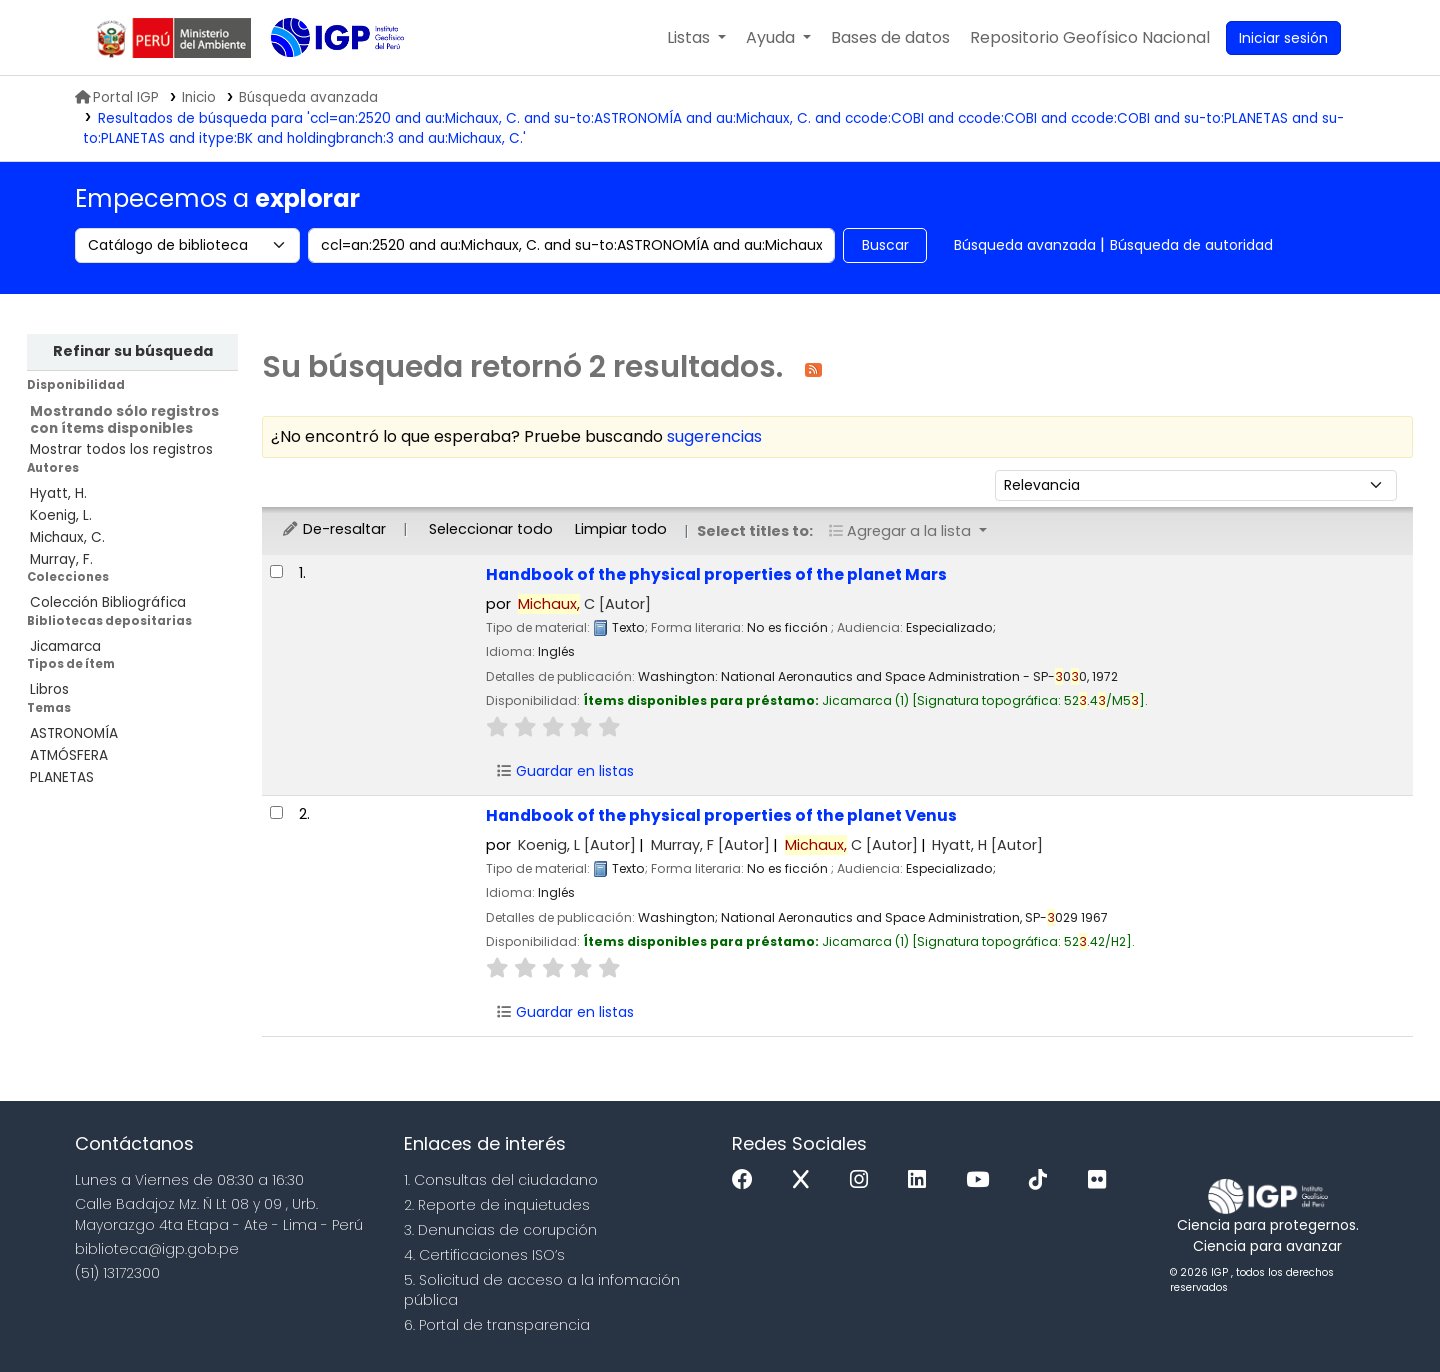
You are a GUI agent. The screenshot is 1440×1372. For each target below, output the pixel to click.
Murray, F (710, 845)
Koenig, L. (61, 515)
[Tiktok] (1043, 1180)
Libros (49, 689)
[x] (806, 1180)
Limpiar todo (621, 529)
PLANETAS (62, 777)
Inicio (199, 97)
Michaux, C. (67, 537)
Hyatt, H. (58, 493)
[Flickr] (1102, 1180)
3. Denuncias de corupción (500, 1230)
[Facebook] (747, 1180)
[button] (696, 38)
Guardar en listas (565, 771)
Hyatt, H (987, 845)
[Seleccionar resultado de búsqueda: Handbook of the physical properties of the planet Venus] (276, 812)
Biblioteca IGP (321, 78)
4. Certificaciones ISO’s (484, 1255)
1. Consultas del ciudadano (501, 1180)
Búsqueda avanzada (1025, 245)
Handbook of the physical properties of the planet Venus (721, 815)
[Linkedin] (922, 1180)
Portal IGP (117, 97)
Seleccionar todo (491, 529)
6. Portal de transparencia (497, 1325)
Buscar (885, 245)
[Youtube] (982, 1180)
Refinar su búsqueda (133, 351)
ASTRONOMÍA (74, 733)
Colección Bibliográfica (108, 602)
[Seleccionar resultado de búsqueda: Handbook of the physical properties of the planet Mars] (276, 571)
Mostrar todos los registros (121, 449)
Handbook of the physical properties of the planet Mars (716, 574)
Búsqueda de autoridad (1191, 245)
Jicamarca (65, 646)
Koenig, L (577, 845)
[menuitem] (1090, 38)
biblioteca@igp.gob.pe (157, 1249)
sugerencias (714, 436)
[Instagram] (864, 1180)
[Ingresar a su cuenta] (1283, 38)
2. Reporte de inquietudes (497, 1205)
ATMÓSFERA (69, 755)
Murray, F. (61, 559)
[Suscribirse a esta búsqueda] (813, 368)
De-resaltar (333, 529)
